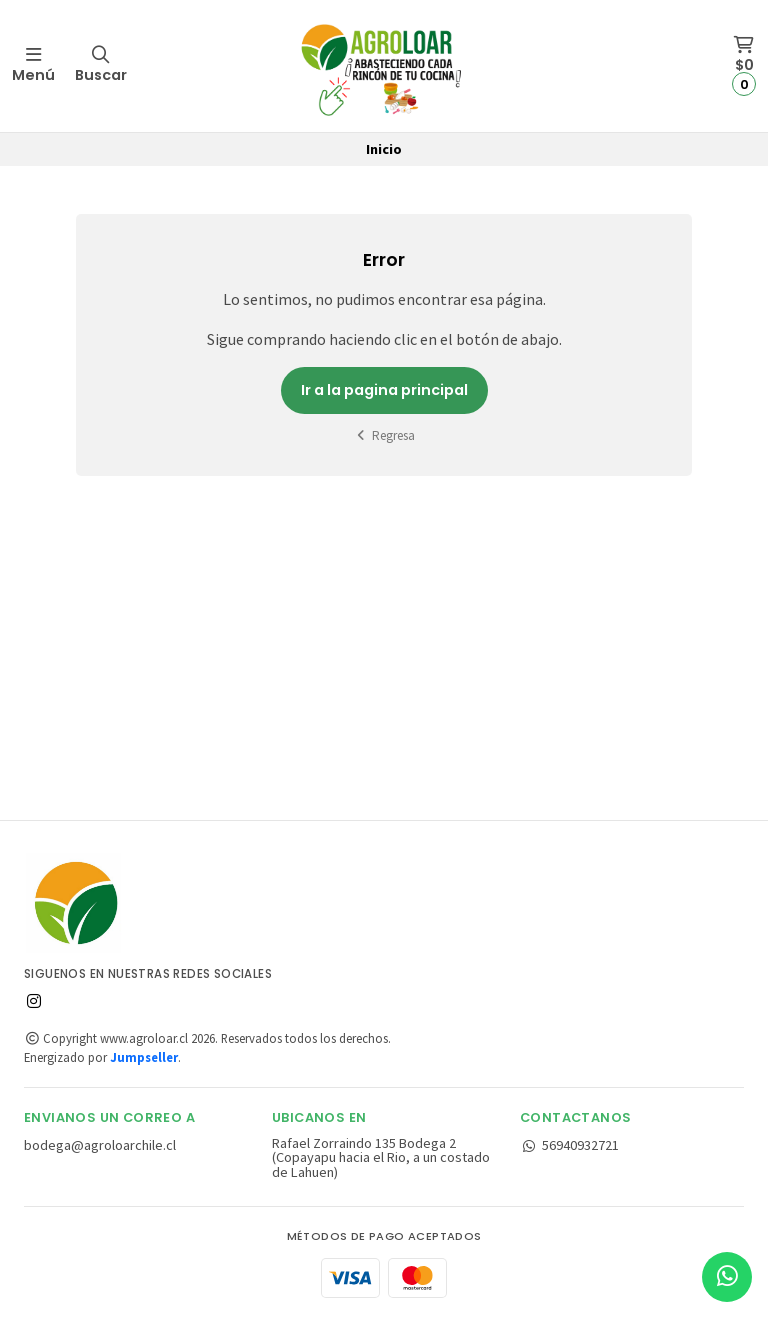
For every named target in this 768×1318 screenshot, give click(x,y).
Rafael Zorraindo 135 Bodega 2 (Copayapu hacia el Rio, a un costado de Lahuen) (381, 1157)
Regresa (384, 435)
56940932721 (569, 1145)
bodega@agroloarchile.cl (100, 1145)
